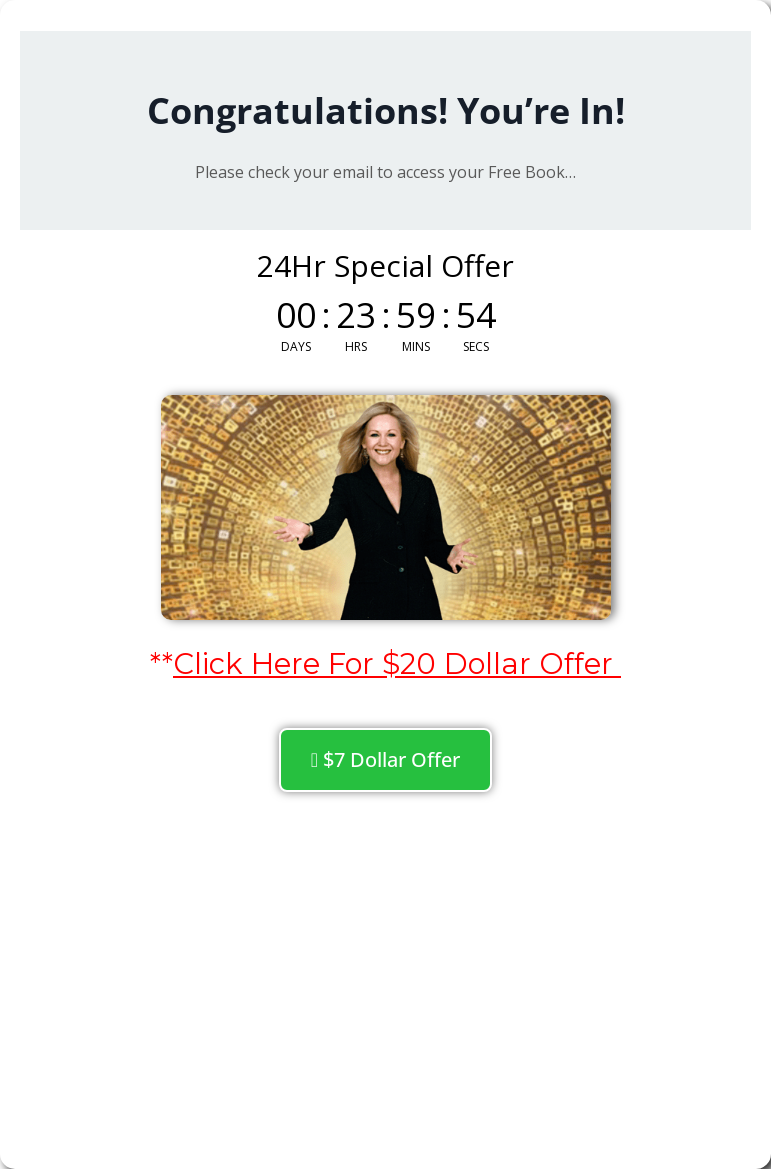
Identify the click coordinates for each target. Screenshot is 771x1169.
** (385, 663)
